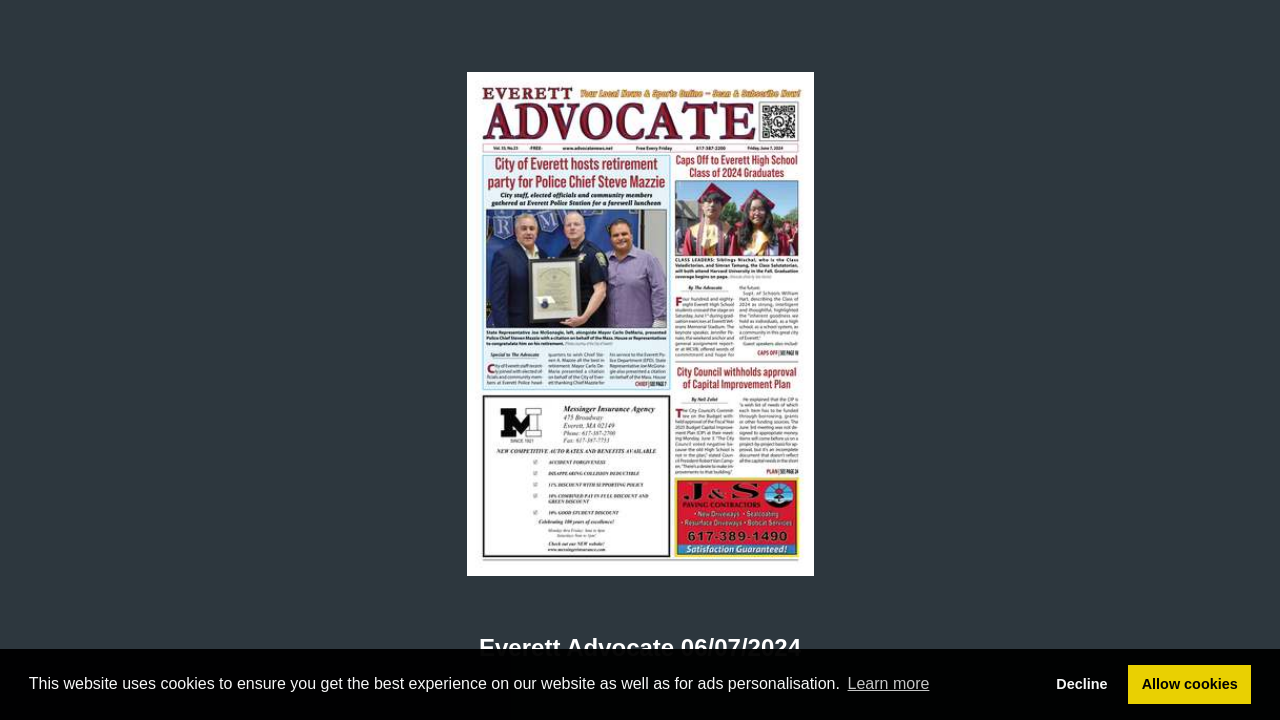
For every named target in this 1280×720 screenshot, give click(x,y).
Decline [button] (1081, 684)
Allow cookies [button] (1190, 684)
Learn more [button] (889, 683)
